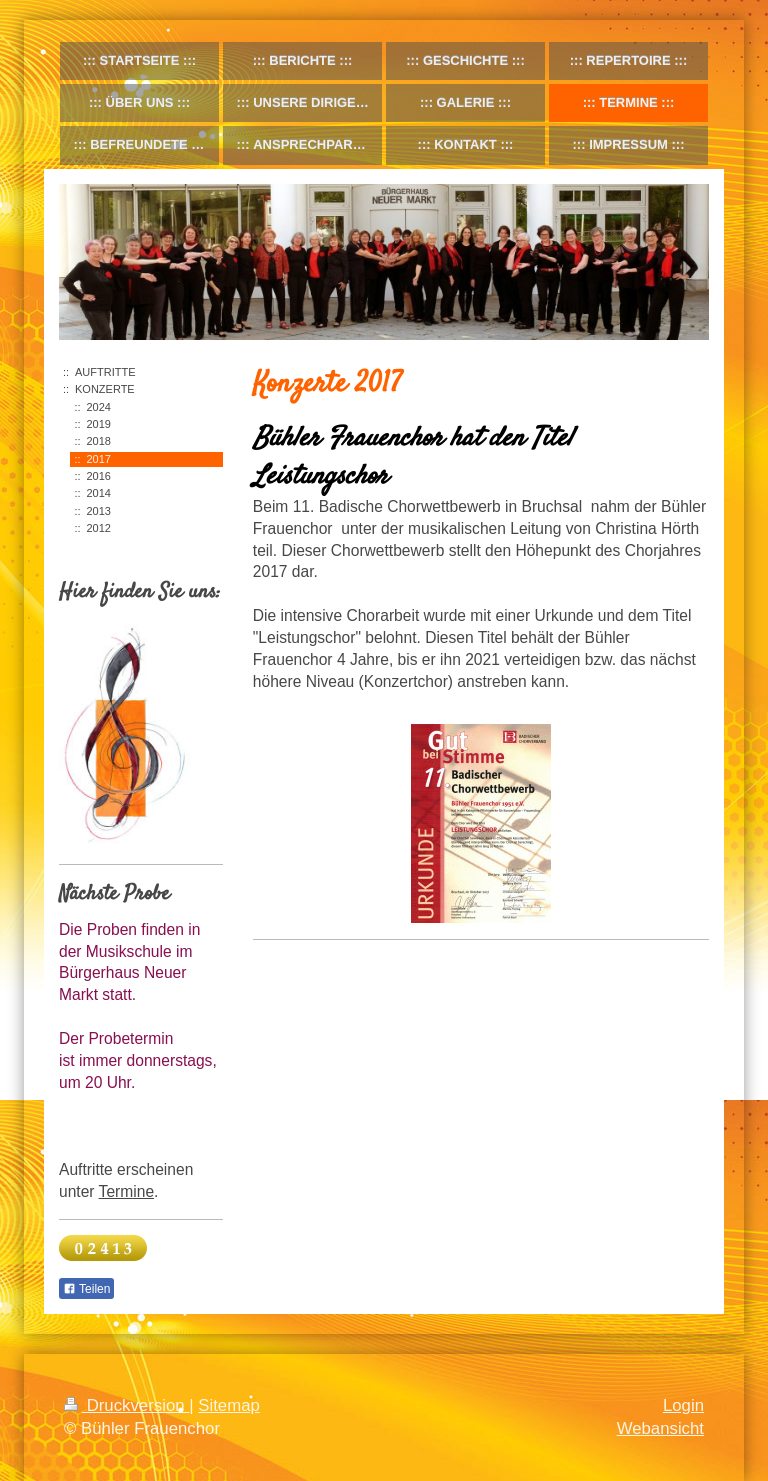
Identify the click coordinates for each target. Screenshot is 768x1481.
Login (683, 1405)
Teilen (86, 1289)
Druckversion (126, 1405)
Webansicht (660, 1428)
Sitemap (229, 1405)
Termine (126, 1191)
